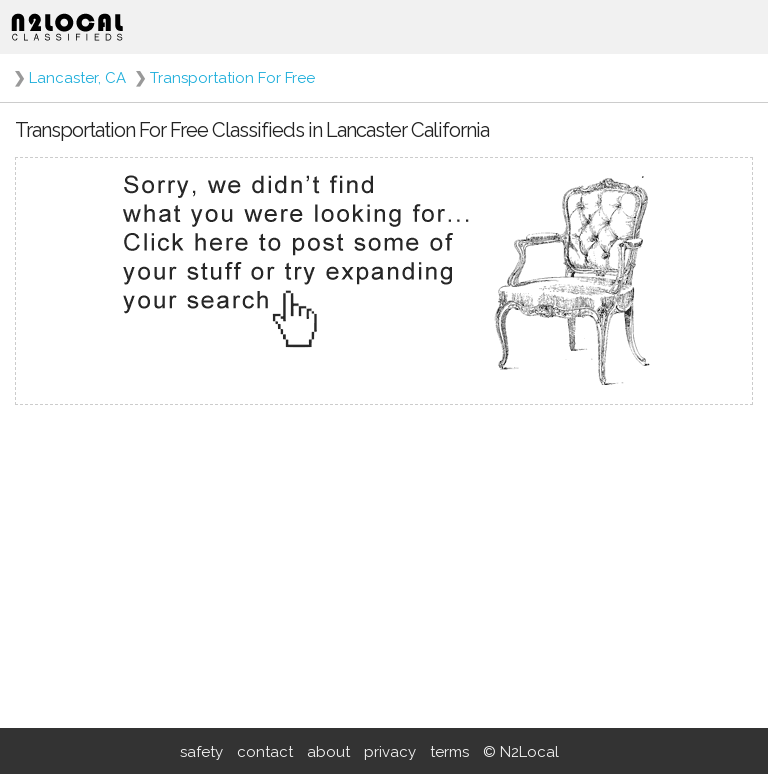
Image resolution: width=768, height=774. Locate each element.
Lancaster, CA (77, 78)
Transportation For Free (232, 78)
